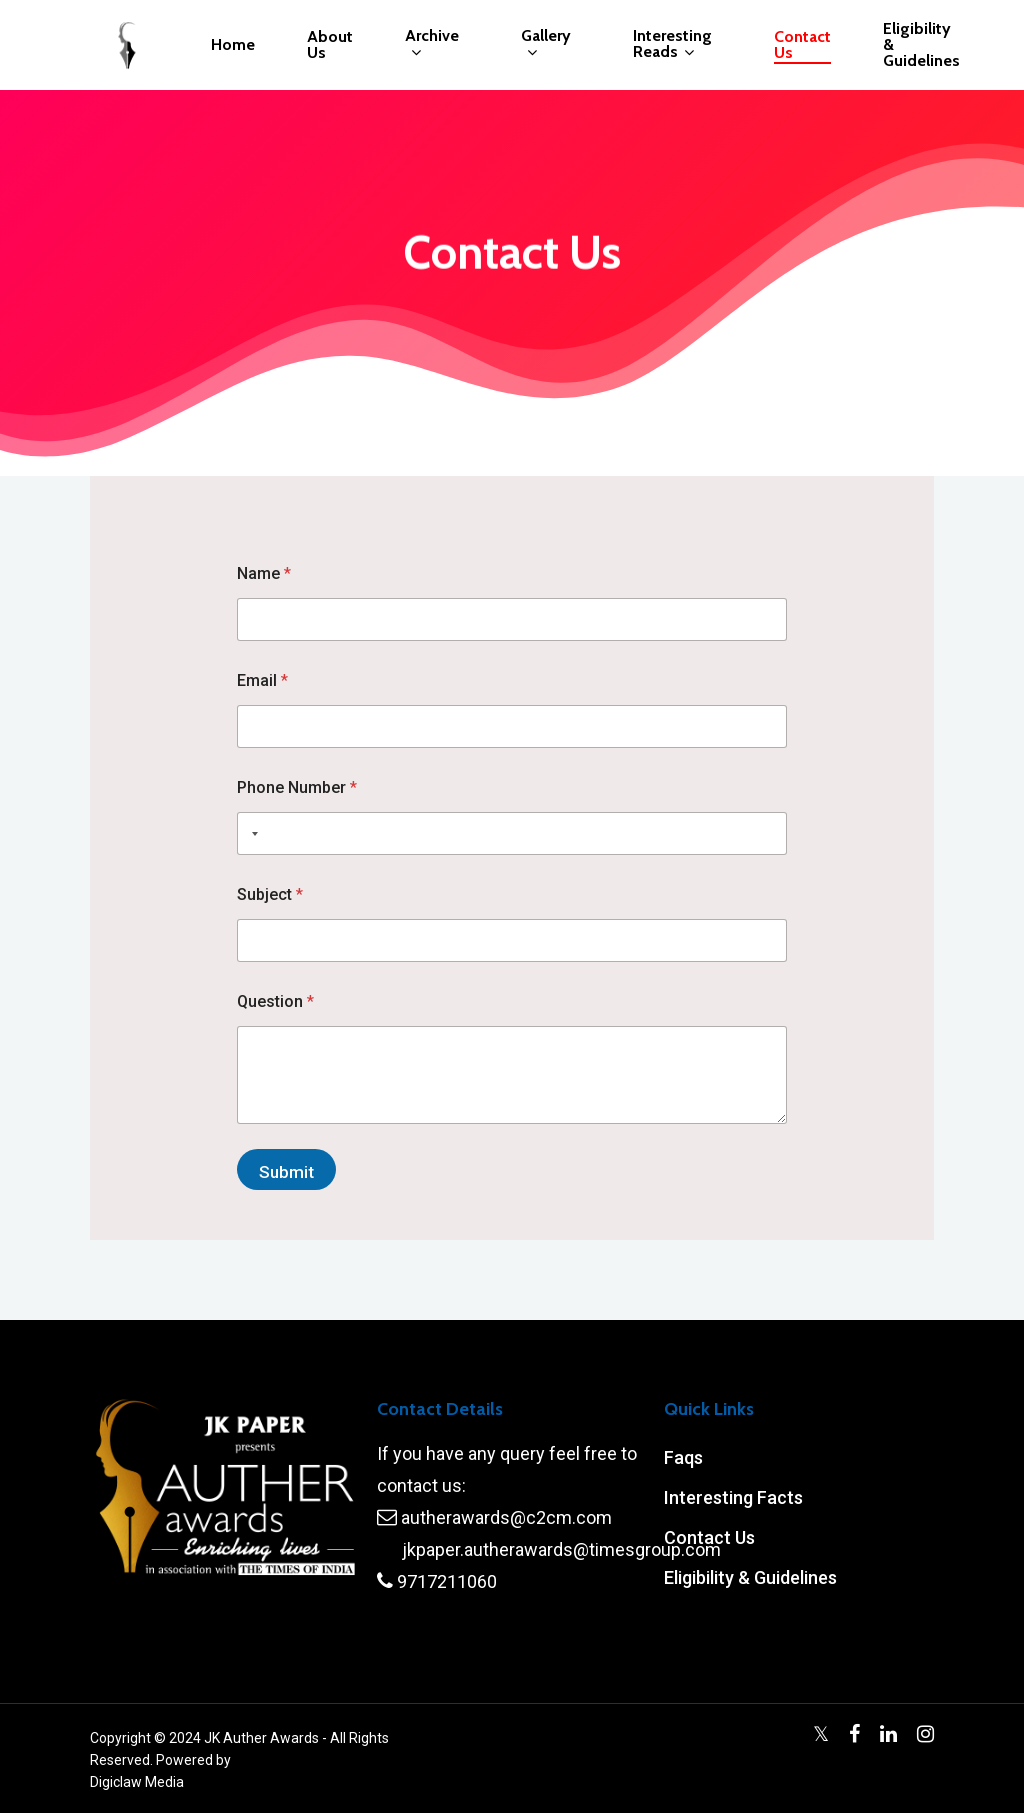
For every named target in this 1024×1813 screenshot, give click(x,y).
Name (264, 573)
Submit (286, 1172)
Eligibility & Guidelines (921, 45)
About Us (330, 45)
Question (275, 1001)
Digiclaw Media (137, 1782)
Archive (432, 44)
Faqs (683, 1457)
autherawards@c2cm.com (506, 1517)
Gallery (546, 44)
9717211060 (447, 1581)
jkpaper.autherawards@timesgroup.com (561, 1549)
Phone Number (297, 787)
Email (262, 680)
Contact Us (802, 45)
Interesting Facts (733, 1497)
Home (233, 45)
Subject (270, 894)
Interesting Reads (672, 44)
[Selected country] (251, 833)
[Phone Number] (511, 833)
